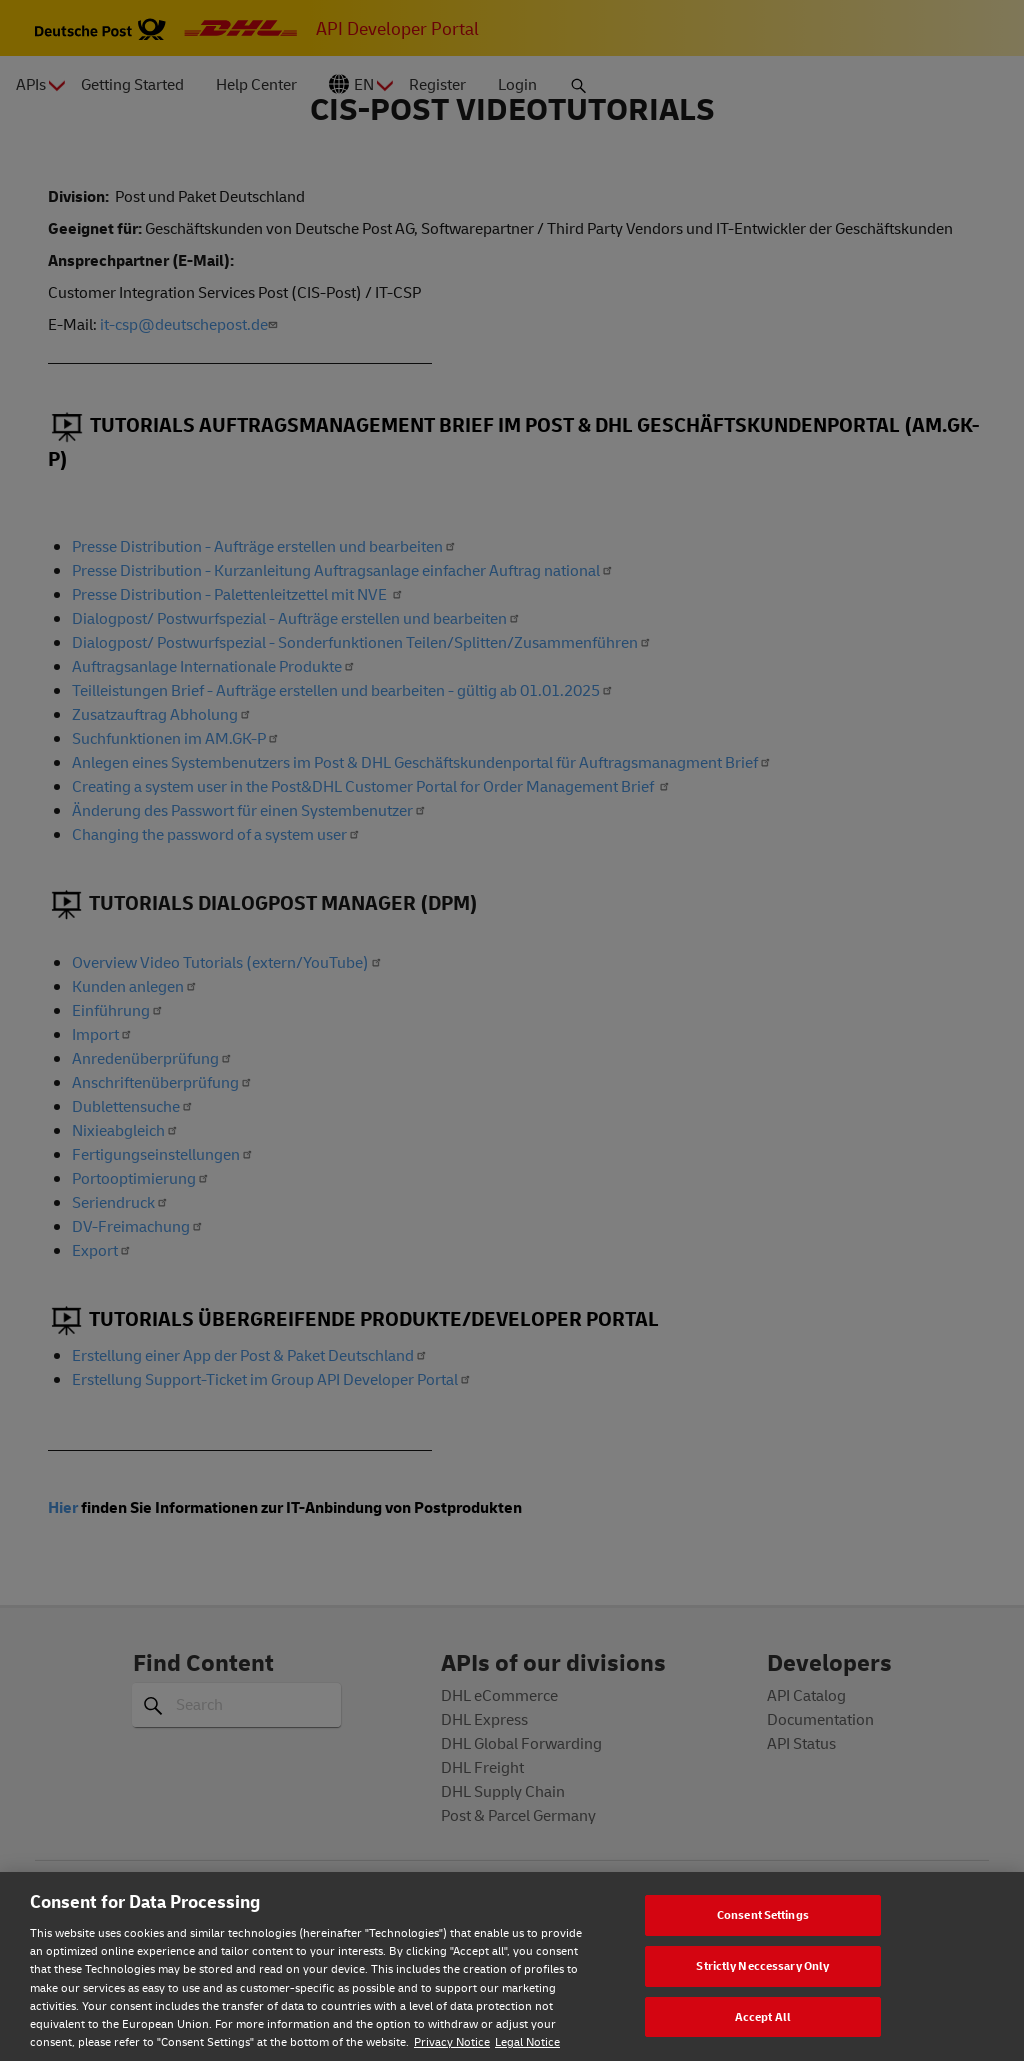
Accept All (763, 2016)
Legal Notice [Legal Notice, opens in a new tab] (527, 2041)
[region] (512, 1966)
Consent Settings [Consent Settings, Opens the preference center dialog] (763, 1914)
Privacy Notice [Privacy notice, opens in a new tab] (452, 2041)
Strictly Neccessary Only (762, 1965)
